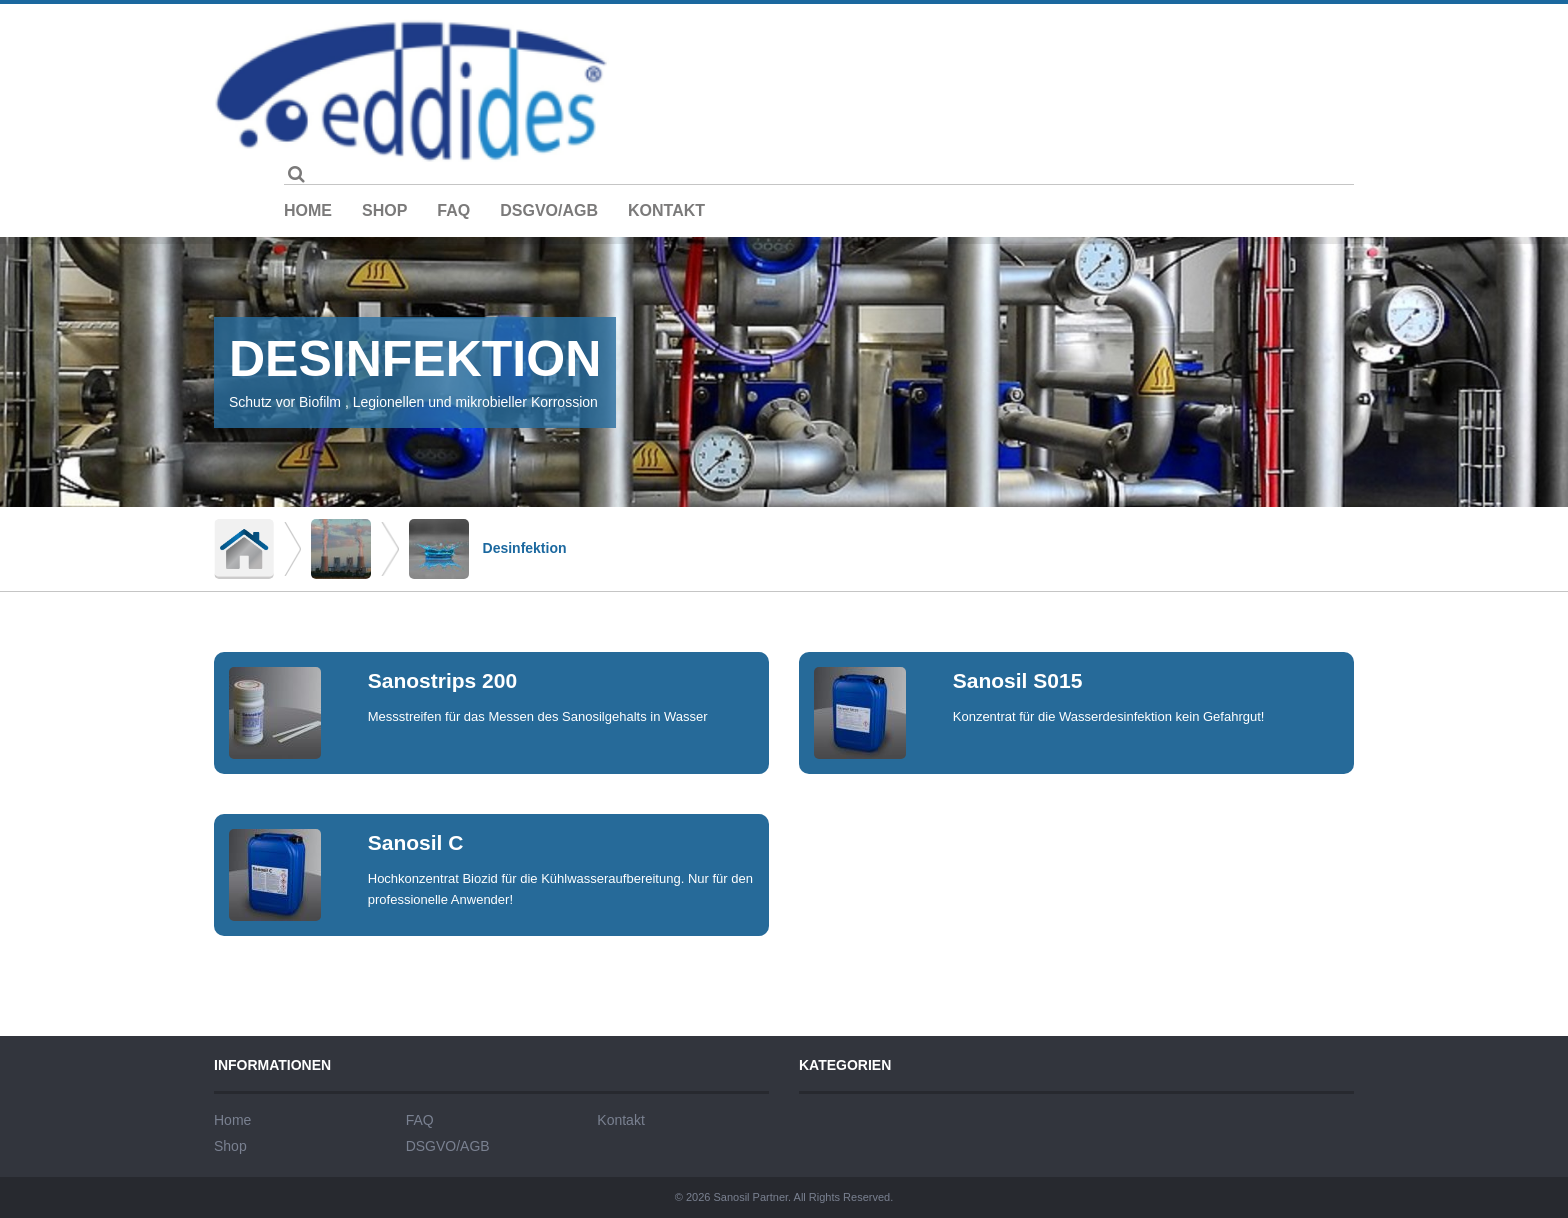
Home (308, 210)
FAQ (453, 210)
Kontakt (666, 210)
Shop (384, 210)
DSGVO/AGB (549, 210)
